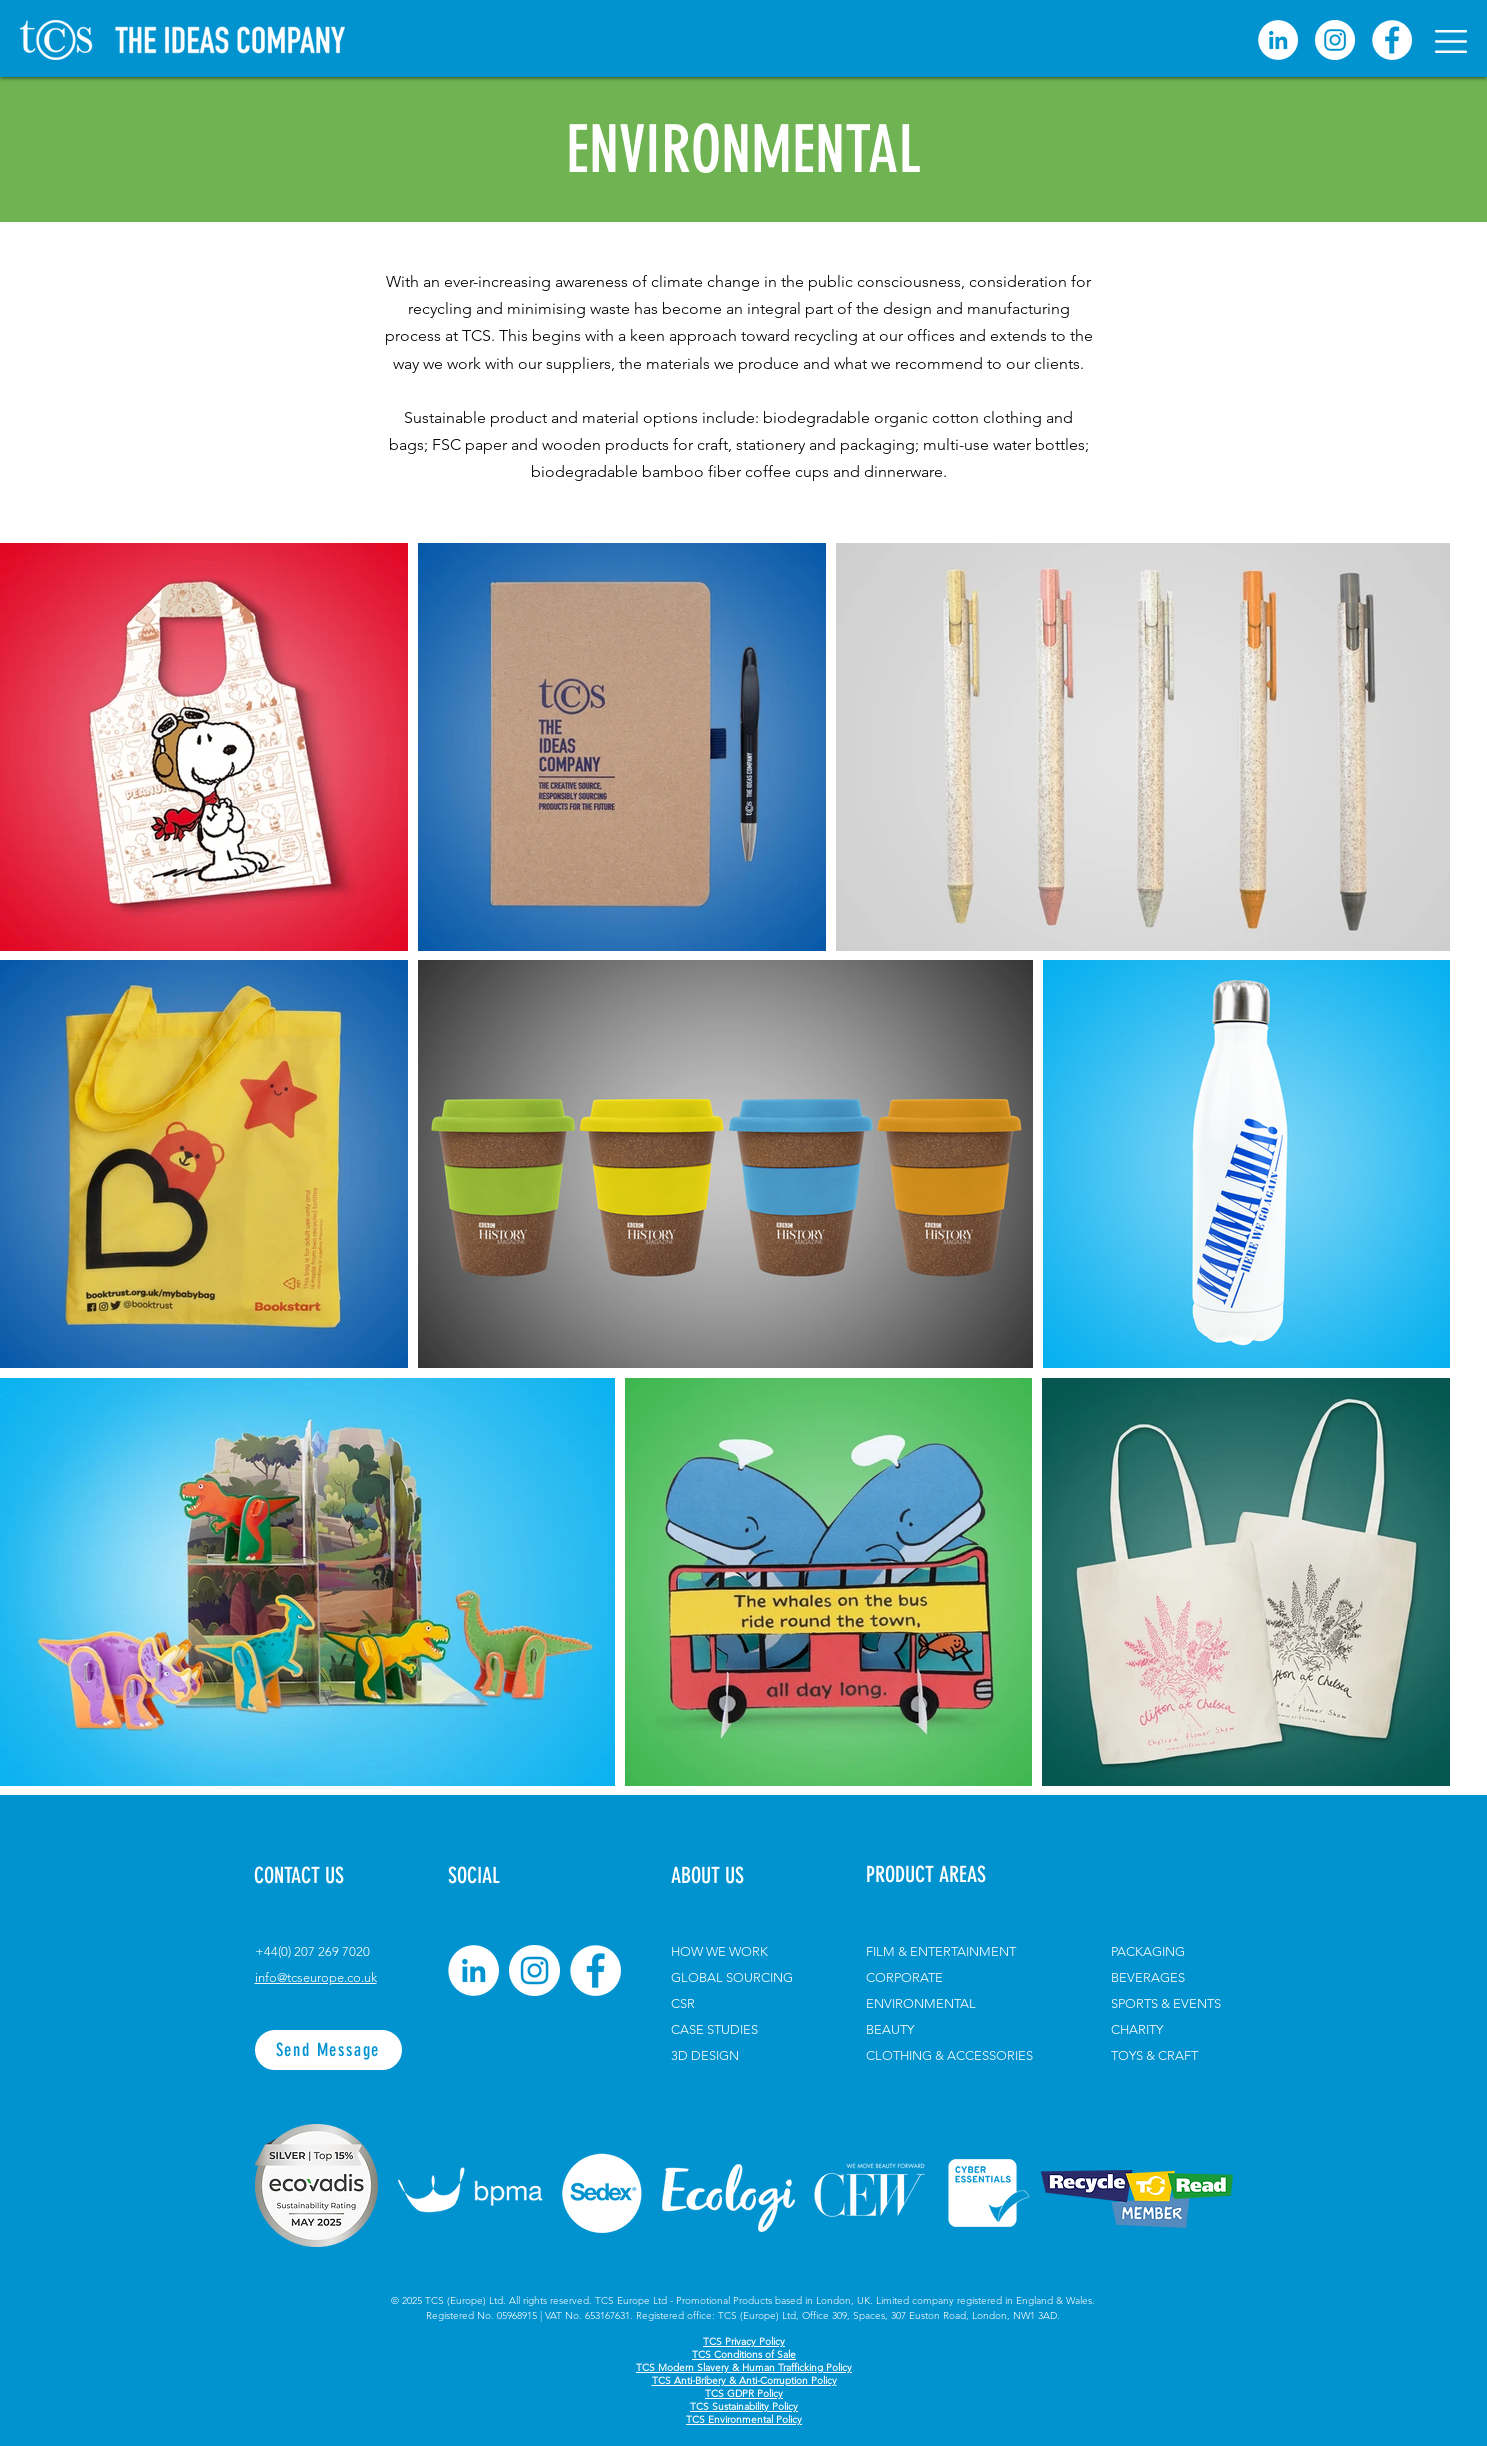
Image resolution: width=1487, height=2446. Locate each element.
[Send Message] (328, 2050)
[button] (1451, 41)
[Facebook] (1392, 40)
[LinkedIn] (473, 1970)
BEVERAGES (1148, 1977)
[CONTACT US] (324, 1876)
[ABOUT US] (727, 1876)
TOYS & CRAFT (1154, 2055)
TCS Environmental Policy (744, 2419)
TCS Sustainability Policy (744, 2406)
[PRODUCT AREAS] (960, 1875)
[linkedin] (1278, 40)
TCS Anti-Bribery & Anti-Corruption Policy (744, 2380)
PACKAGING (1148, 1951)
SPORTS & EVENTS (1166, 2003)
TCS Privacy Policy (744, 2341)
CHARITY (1137, 2029)
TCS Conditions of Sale (744, 2354)
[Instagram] (1335, 40)
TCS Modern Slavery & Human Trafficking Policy (744, 2367)
